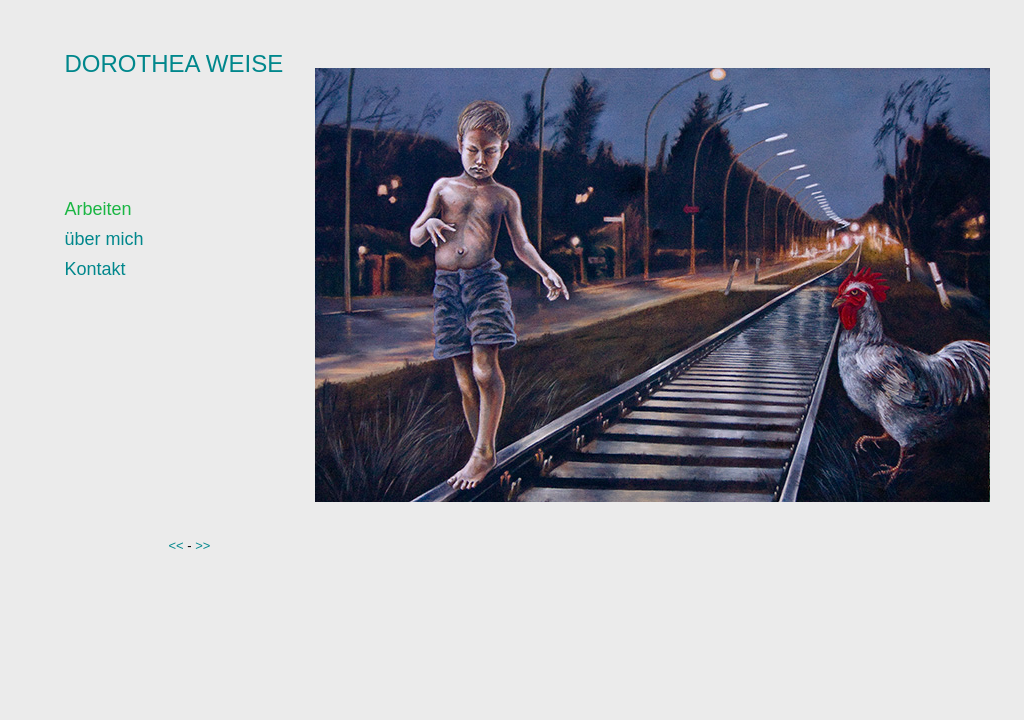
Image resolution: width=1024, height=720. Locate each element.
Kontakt (95, 269)
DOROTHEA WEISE (174, 63)
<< (176, 545)
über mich (104, 239)
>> (202, 545)
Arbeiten (98, 209)
